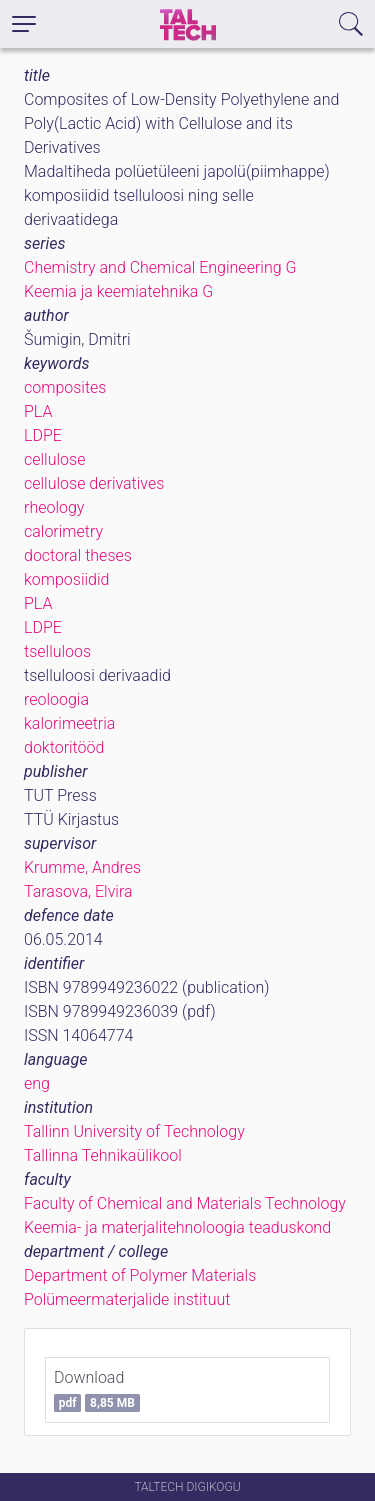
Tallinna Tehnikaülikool (103, 1155)
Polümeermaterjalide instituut (127, 1299)
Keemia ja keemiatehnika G (118, 291)
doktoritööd (64, 747)
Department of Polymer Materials (140, 1275)
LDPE (43, 435)
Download (97, 1390)
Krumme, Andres (82, 867)
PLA (38, 411)
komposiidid (66, 579)
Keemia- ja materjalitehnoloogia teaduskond (177, 1227)
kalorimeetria (69, 723)
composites (65, 387)
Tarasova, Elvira (78, 891)
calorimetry (63, 531)
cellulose (54, 459)
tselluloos (57, 651)
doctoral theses (78, 555)
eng (37, 1083)
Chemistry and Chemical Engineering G (160, 267)
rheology (54, 507)
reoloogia (56, 699)
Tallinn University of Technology (134, 1131)
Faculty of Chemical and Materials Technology (185, 1203)
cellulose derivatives (94, 483)
